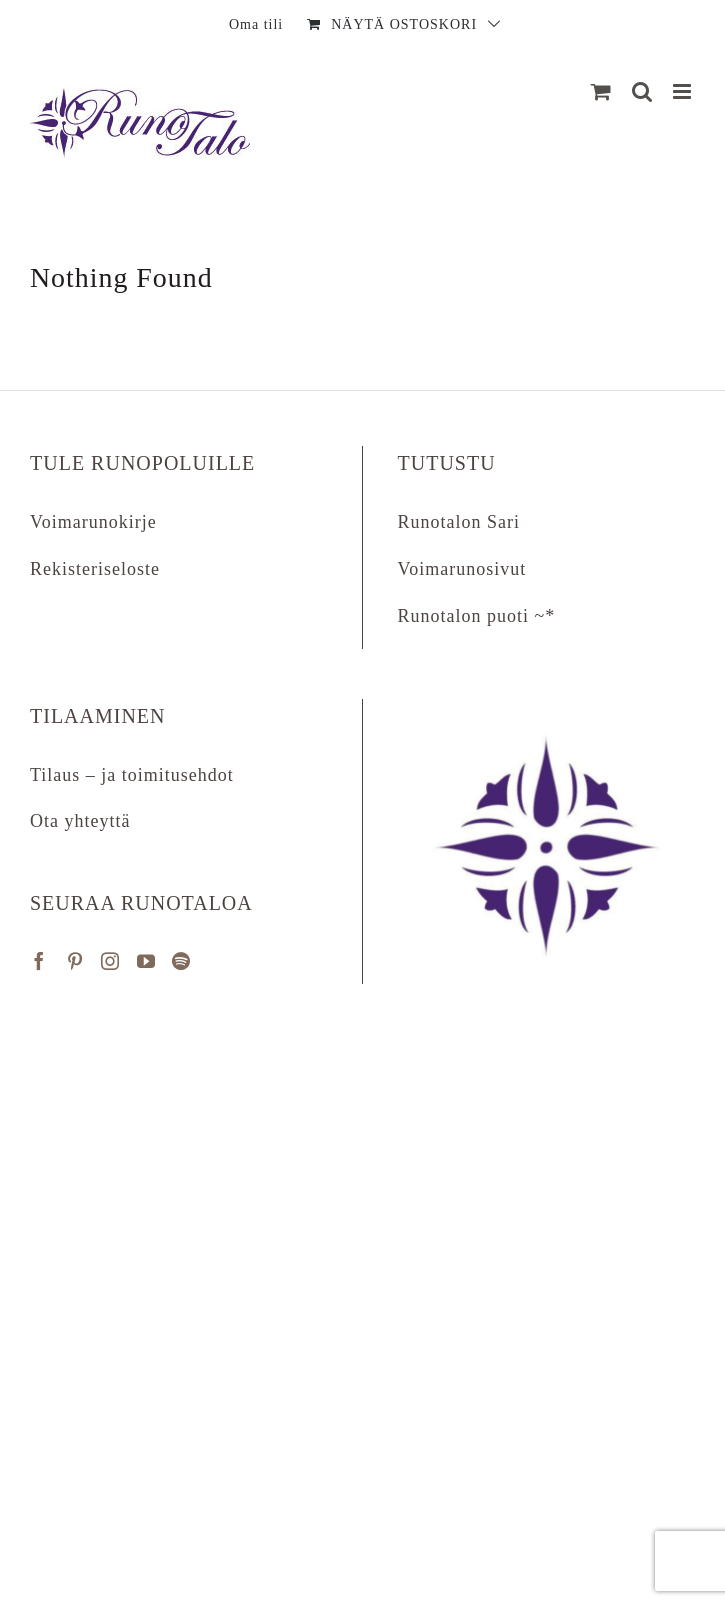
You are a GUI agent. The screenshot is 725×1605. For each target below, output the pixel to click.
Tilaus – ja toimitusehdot (132, 775)
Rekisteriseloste (95, 569)
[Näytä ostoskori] (601, 91)
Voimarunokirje (93, 522)
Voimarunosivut (462, 569)
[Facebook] (39, 961)
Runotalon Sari (459, 522)
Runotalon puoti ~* (477, 616)
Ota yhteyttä (80, 821)
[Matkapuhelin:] (684, 91)
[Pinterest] (75, 961)
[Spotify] (181, 961)
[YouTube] (146, 961)
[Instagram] (110, 961)
